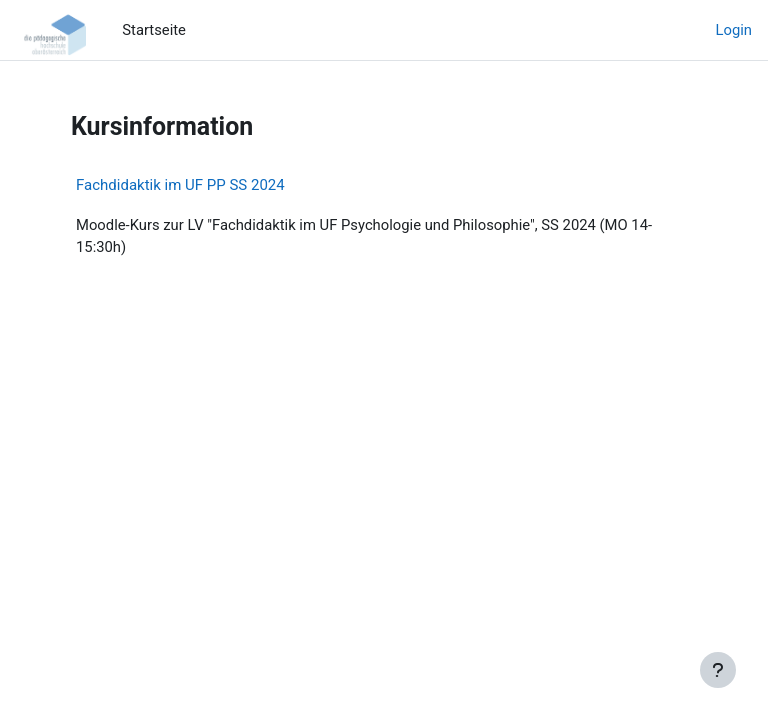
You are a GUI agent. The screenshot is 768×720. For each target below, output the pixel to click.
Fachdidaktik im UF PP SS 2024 (180, 185)
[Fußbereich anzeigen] (718, 670)
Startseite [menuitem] (154, 30)
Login (734, 30)
